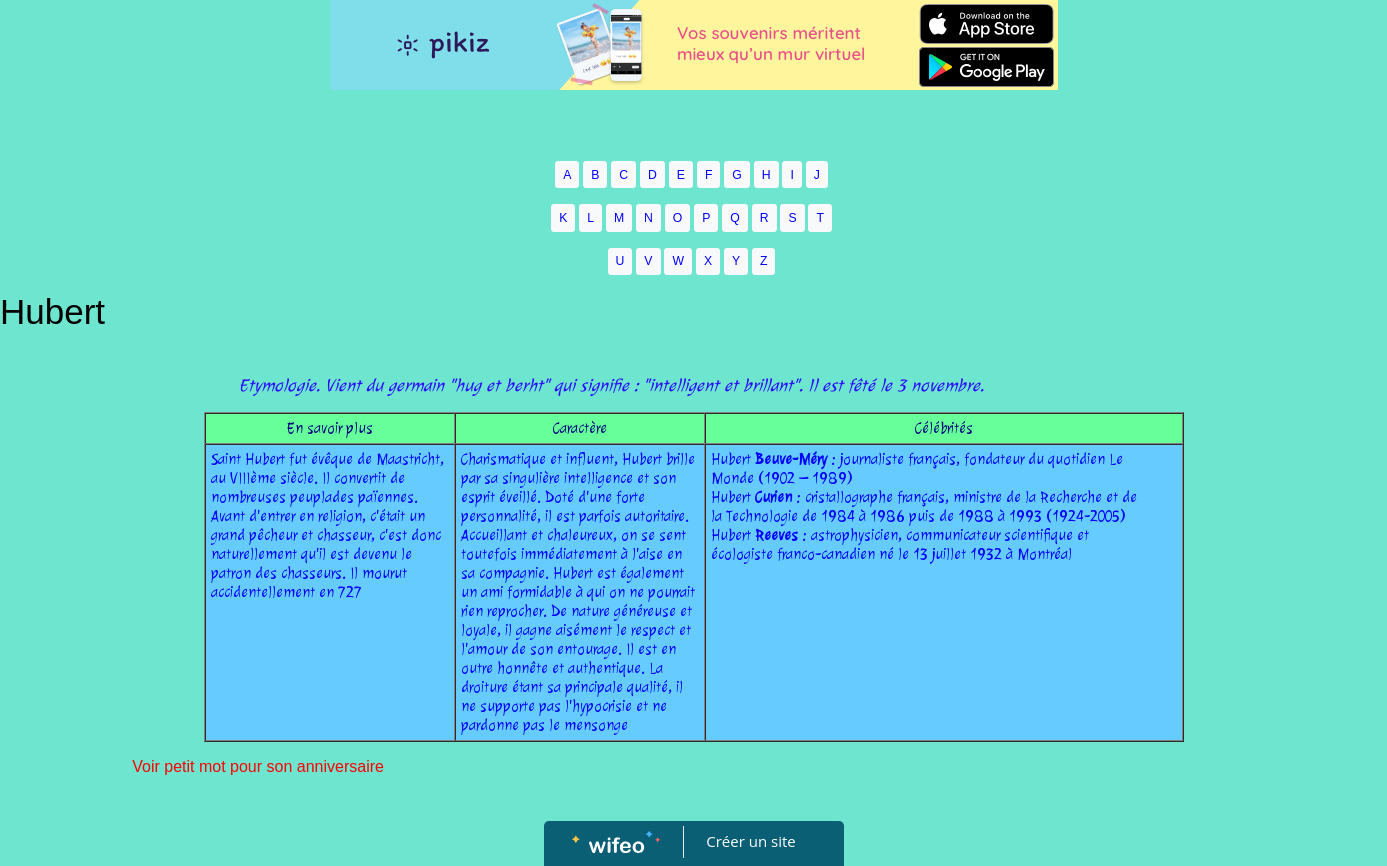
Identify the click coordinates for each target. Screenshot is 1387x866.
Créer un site (750, 841)
